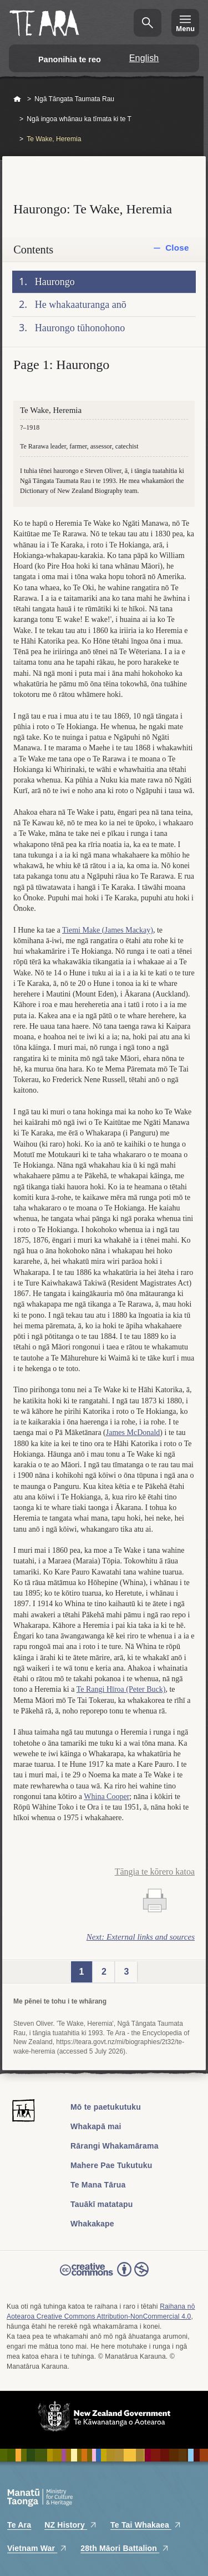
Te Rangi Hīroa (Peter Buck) (121, 1689)
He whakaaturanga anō (80, 304)
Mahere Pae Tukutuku (111, 2165)
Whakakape (92, 2223)
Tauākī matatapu (101, 2204)
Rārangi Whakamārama (114, 2145)
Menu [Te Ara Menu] (185, 28)
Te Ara (19, 2524)
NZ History (70, 2524)
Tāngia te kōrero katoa (155, 1871)
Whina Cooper (106, 1796)
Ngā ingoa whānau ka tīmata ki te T (79, 119)
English (144, 58)
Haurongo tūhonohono (80, 327)
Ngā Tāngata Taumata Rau (74, 99)
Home (17, 99)
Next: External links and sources (141, 1936)
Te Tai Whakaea (145, 2524)
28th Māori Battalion (124, 2548)
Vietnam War (37, 2548)
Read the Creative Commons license (104, 2277)
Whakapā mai (95, 2126)
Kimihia (147, 23)
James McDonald (133, 1432)
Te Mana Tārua (98, 2184)
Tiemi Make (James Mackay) (107, 930)
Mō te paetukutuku (105, 2106)
